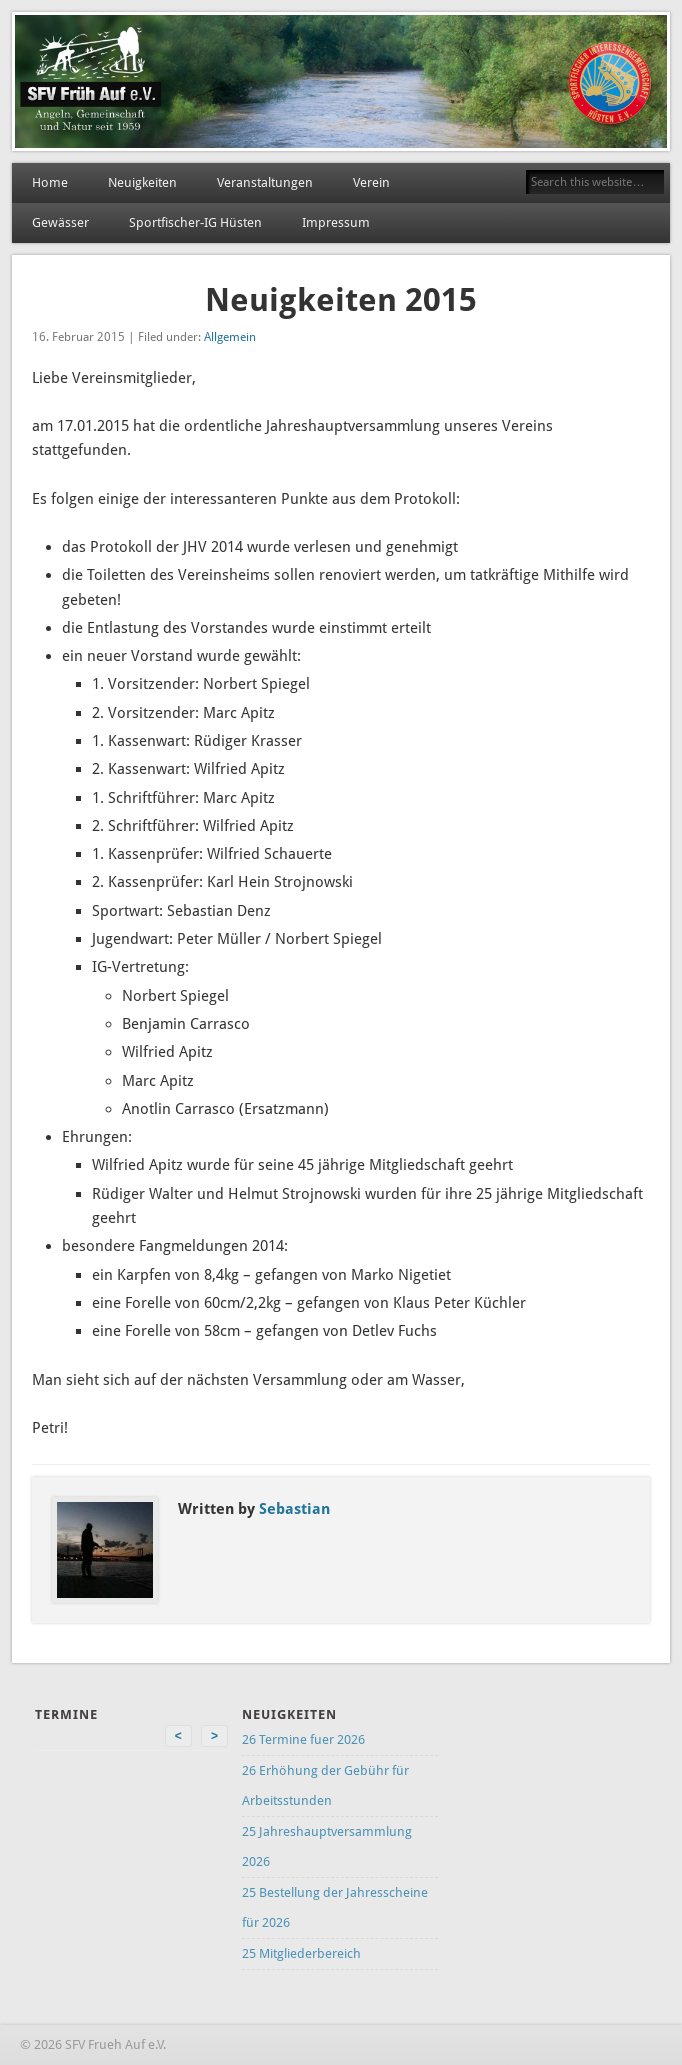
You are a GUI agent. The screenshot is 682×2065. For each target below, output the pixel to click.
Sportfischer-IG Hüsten (195, 222)
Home (50, 182)
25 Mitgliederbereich (301, 1953)
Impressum (336, 222)
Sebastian (294, 1509)
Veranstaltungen (265, 182)
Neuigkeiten (142, 182)
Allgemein (230, 337)
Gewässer (60, 222)
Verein (371, 182)
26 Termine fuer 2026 (303, 1739)
